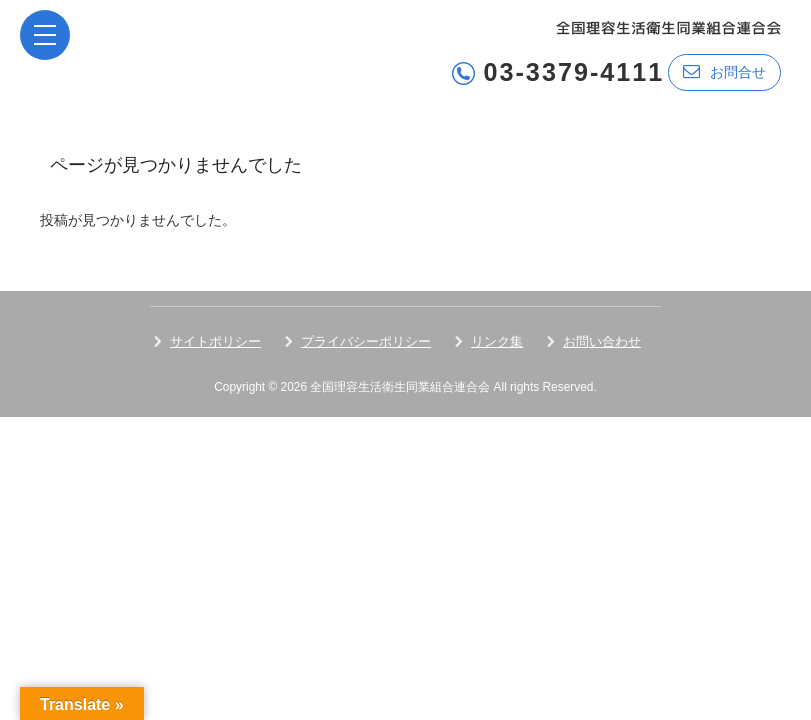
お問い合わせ (602, 340)
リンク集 (497, 340)
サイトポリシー (215, 340)
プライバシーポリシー (366, 340)
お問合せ (724, 71)
